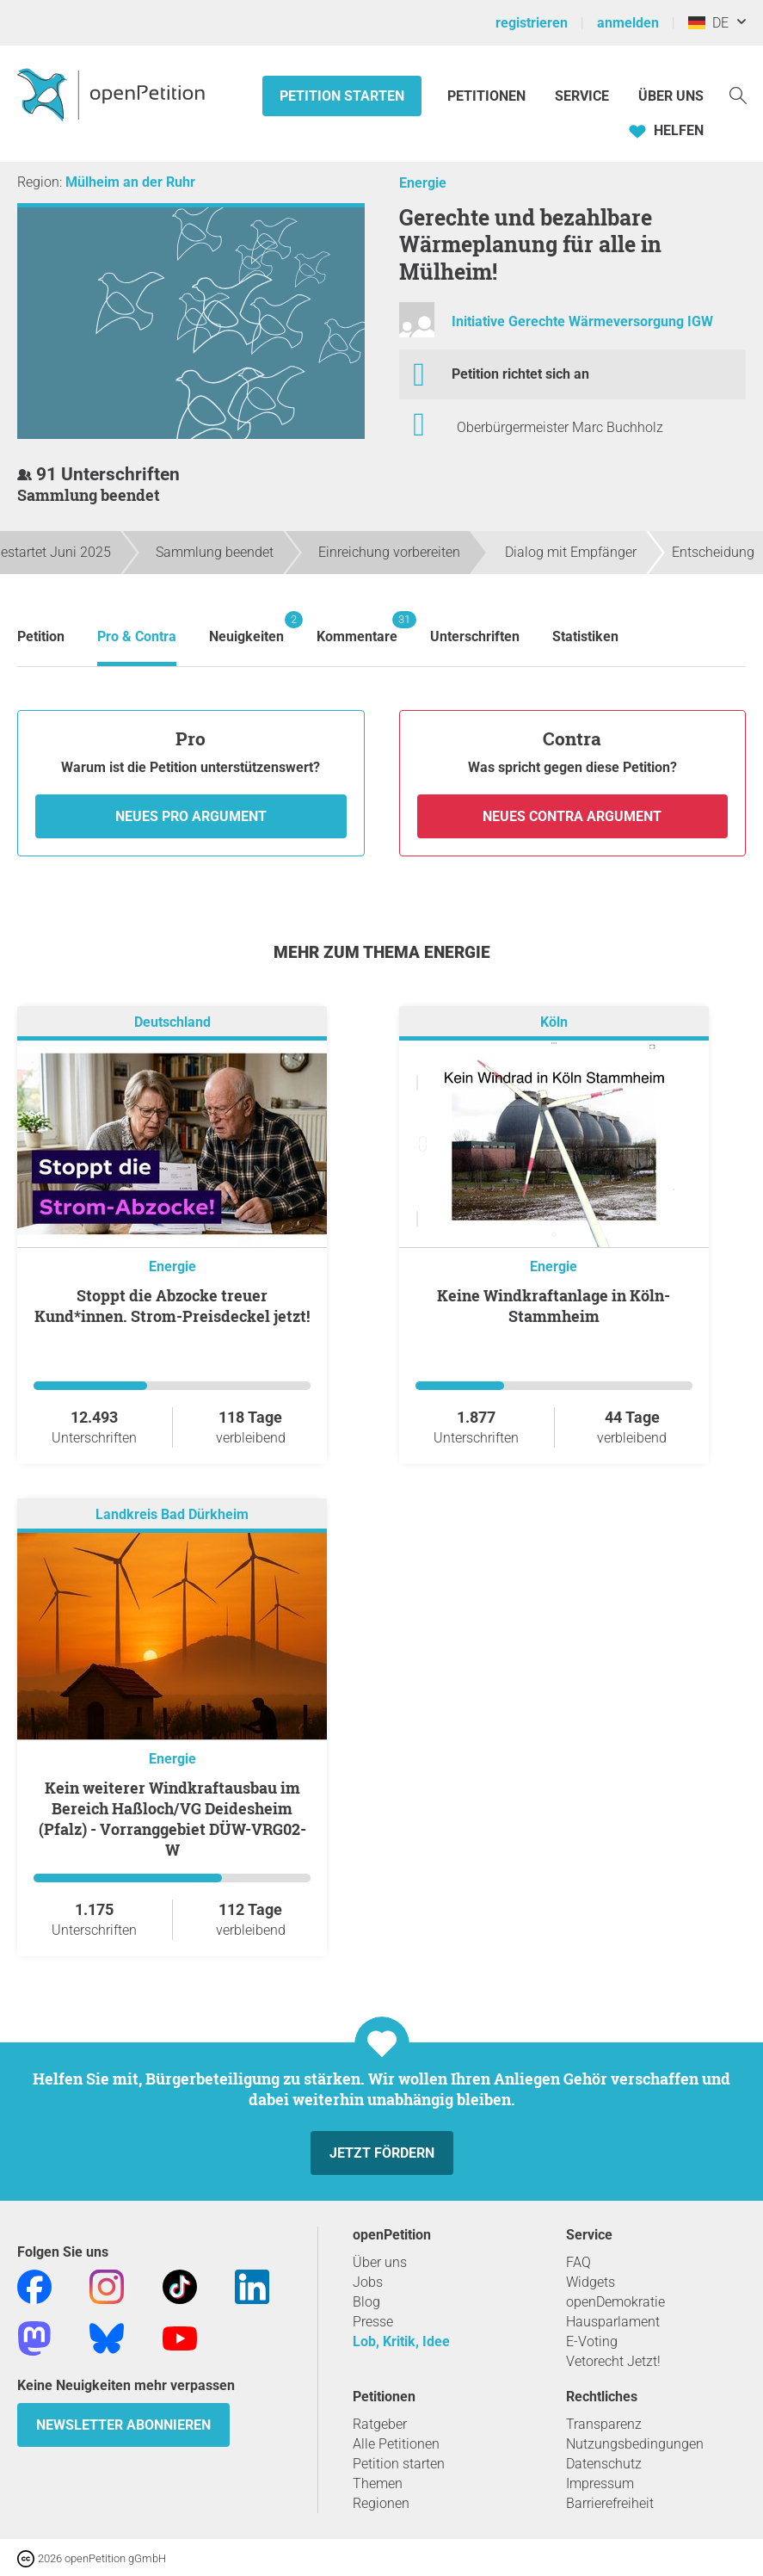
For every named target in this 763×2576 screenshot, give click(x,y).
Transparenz (604, 2424)
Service (582, 96)
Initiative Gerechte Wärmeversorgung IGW (582, 321)
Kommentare (357, 628)
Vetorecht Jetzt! (613, 2361)
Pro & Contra (136, 636)
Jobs (368, 2282)
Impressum (600, 2483)
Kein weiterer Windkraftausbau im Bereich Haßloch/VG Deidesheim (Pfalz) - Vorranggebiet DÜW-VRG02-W (172, 1818)
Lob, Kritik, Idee (401, 2341)
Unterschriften (475, 636)
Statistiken (585, 636)
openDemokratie (615, 2302)
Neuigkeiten (246, 628)
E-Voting (592, 2341)
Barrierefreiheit (610, 2503)
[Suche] (738, 94)
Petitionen (488, 96)
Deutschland (172, 1022)
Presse (373, 2321)
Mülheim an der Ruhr (130, 182)
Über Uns (671, 96)
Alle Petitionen (396, 2444)
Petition (41, 636)
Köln (554, 1022)
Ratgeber (380, 2424)
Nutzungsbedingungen (635, 2444)
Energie (422, 183)
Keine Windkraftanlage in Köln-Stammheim (553, 1305)
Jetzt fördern (381, 2153)
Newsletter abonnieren (123, 2425)
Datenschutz (604, 2464)
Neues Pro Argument (191, 816)
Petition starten (342, 96)
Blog (366, 2302)
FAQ (578, 2262)
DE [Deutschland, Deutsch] (708, 23)
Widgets (590, 2282)
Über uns (380, 2262)
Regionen (381, 2503)
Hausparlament (613, 2321)
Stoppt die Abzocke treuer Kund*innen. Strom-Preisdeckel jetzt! (172, 1305)
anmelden (628, 23)
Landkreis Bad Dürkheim (172, 1514)
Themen (378, 2483)
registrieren (531, 23)
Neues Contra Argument (572, 816)
